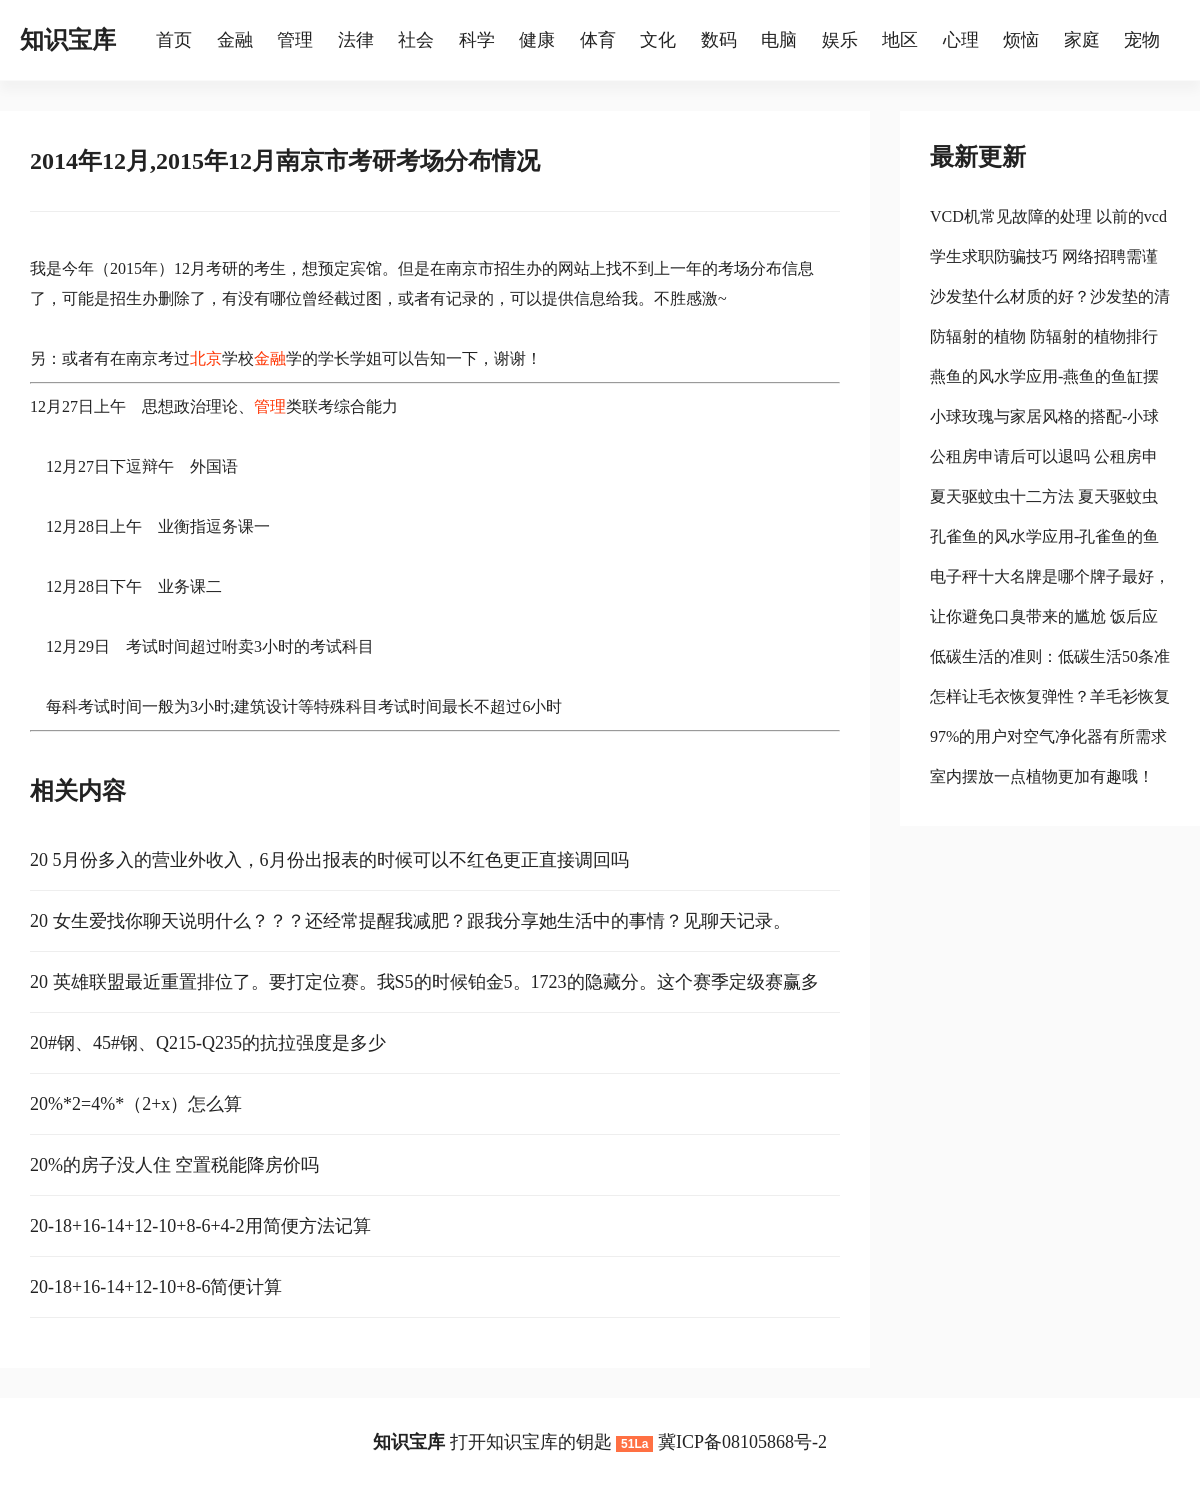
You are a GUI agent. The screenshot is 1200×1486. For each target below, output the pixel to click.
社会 (416, 40)
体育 (598, 40)
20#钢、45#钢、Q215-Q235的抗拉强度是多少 (208, 1043)
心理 (961, 40)
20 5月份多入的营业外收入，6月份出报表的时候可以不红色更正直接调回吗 (329, 860)
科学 (477, 40)
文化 (658, 40)
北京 (206, 358)
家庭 (1082, 40)
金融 (235, 40)
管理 (295, 40)
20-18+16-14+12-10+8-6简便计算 (156, 1287)
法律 (356, 40)
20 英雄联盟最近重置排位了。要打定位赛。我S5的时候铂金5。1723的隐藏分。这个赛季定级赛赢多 (424, 982)
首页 (174, 40)
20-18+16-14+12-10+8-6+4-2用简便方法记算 (200, 1226)
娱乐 (840, 40)
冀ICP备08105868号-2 (742, 1442)
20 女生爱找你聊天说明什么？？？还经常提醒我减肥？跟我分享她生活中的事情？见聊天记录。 (410, 921)
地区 (900, 40)
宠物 (1142, 40)
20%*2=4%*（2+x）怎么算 (136, 1104)
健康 (537, 40)
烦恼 (1021, 40)
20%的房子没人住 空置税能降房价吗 (175, 1165)
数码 (719, 40)
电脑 (779, 40)
